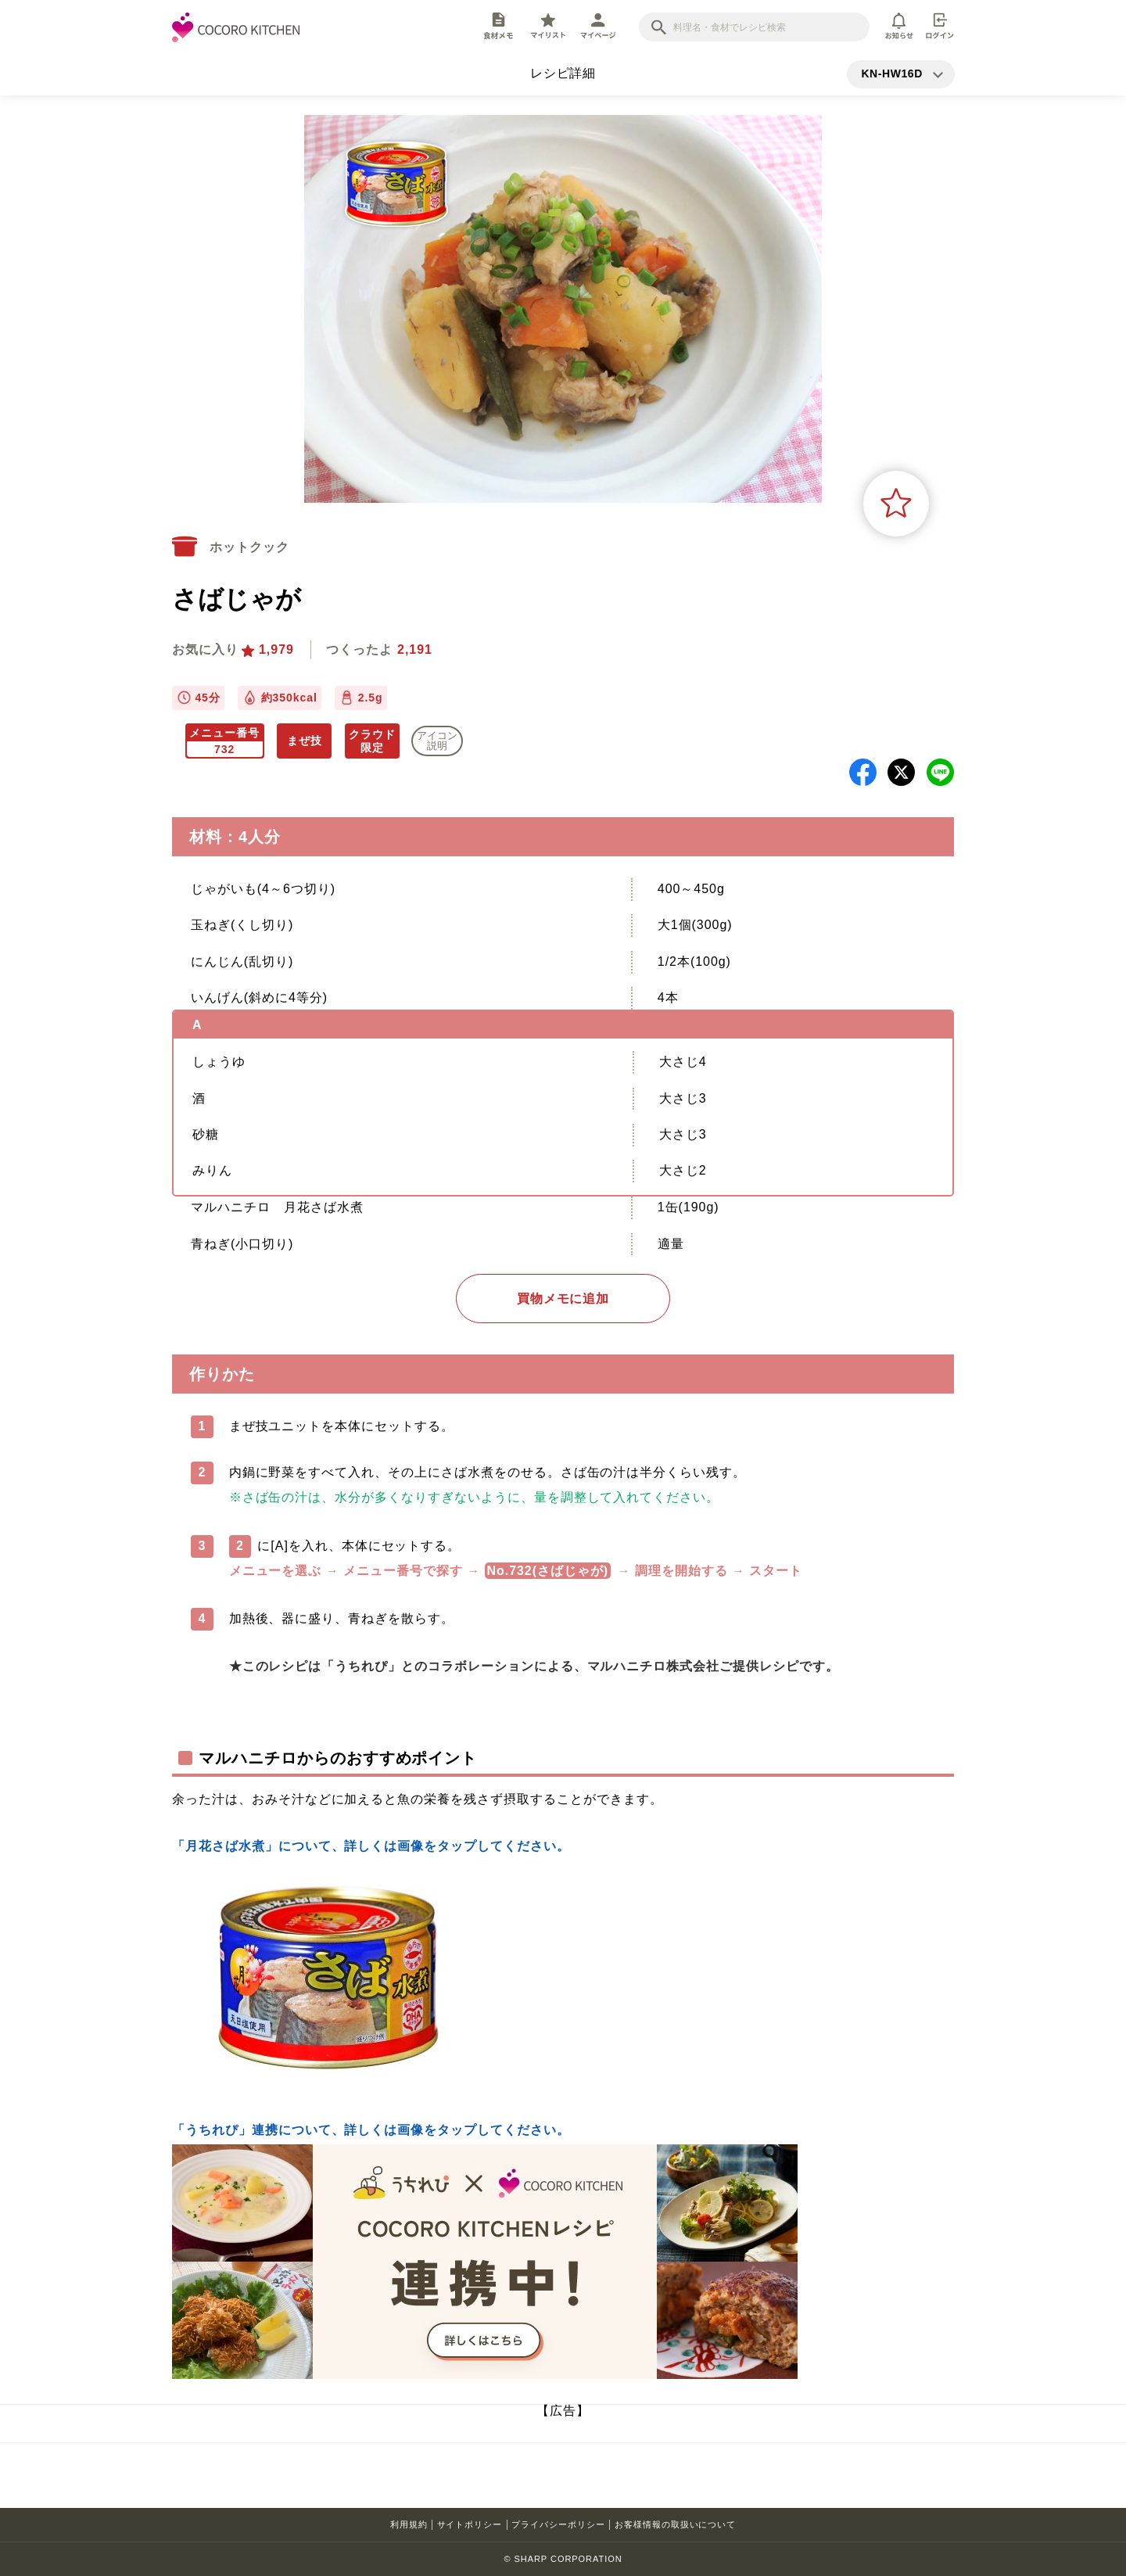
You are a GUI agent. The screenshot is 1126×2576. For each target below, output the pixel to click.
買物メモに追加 (563, 1298)
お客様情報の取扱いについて (675, 2524)
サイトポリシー (470, 2524)
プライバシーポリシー (558, 2524)
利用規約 (409, 2524)
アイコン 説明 (437, 741)
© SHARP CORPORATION (563, 2558)
